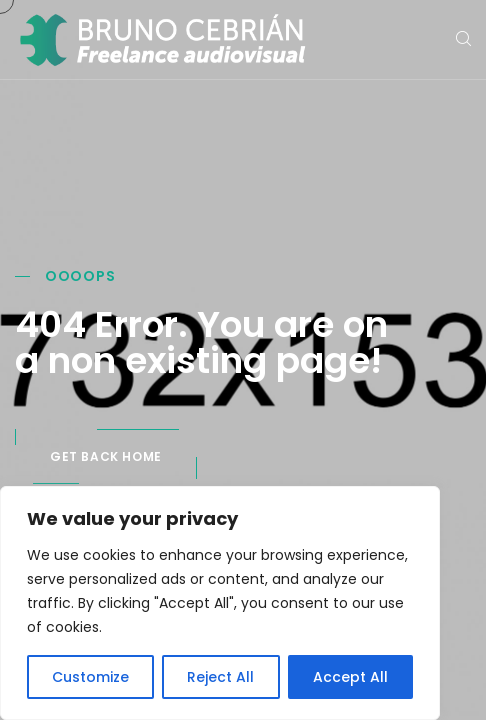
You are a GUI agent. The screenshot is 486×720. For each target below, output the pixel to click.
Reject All (220, 677)
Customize (90, 677)
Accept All (350, 677)
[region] (220, 603)
